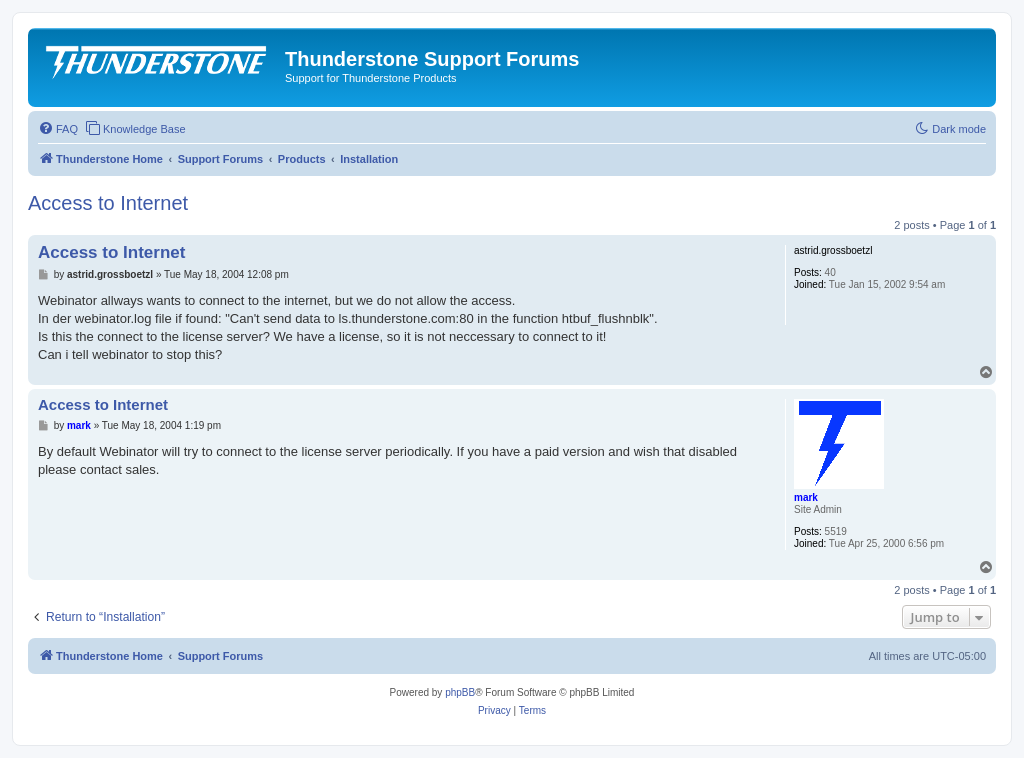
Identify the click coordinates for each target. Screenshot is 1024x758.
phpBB (460, 692)
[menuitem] (58, 129)
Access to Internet (108, 203)
